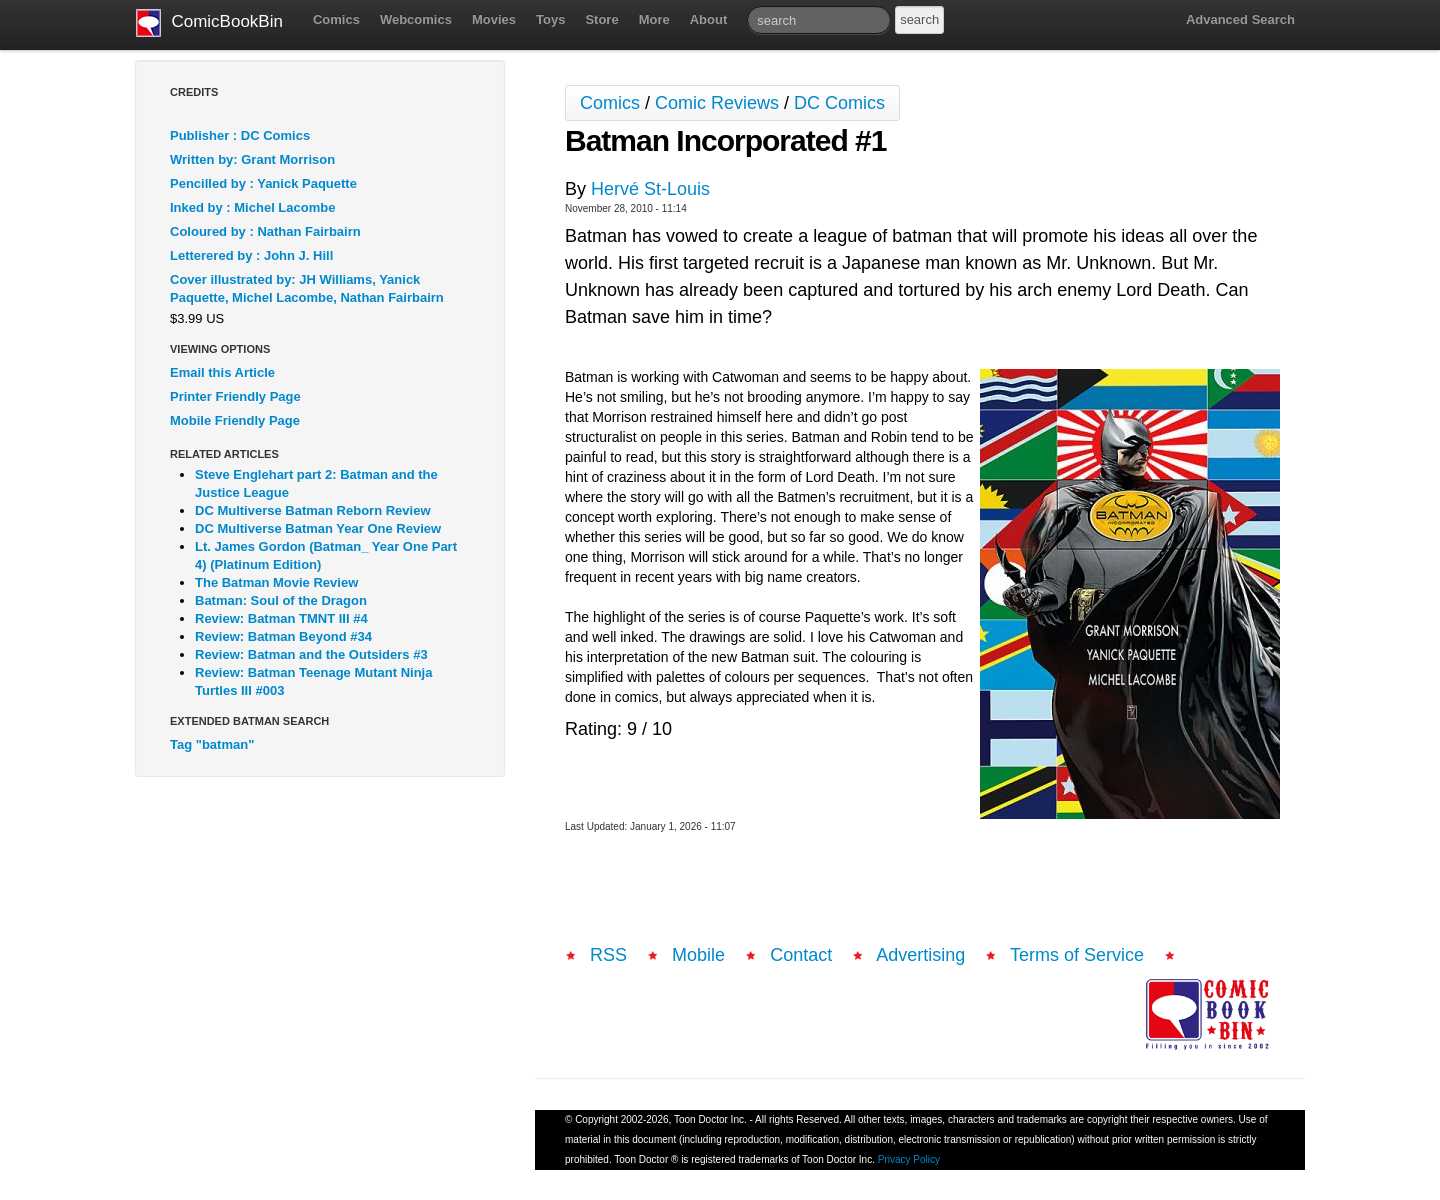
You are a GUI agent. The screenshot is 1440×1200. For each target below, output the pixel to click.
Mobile (698, 955)
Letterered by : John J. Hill (251, 255)
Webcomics (416, 19)
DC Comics (839, 103)
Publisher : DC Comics (240, 135)
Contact (801, 955)
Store (601, 19)
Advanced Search (1240, 19)
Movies (494, 19)
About (709, 19)
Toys (550, 19)
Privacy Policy (909, 1159)
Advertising (920, 955)
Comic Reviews (717, 103)
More (654, 19)
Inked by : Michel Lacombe (252, 207)
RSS (608, 955)
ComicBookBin (209, 23)
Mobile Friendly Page (235, 420)
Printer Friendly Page (235, 396)
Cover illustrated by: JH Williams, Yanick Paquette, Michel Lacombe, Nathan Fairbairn (307, 288)
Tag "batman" (212, 744)
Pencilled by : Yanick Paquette (263, 183)
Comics (336, 19)
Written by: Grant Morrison (252, 159)
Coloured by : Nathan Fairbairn (265, 231)
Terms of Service (1077, 955)
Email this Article (222, 372)
